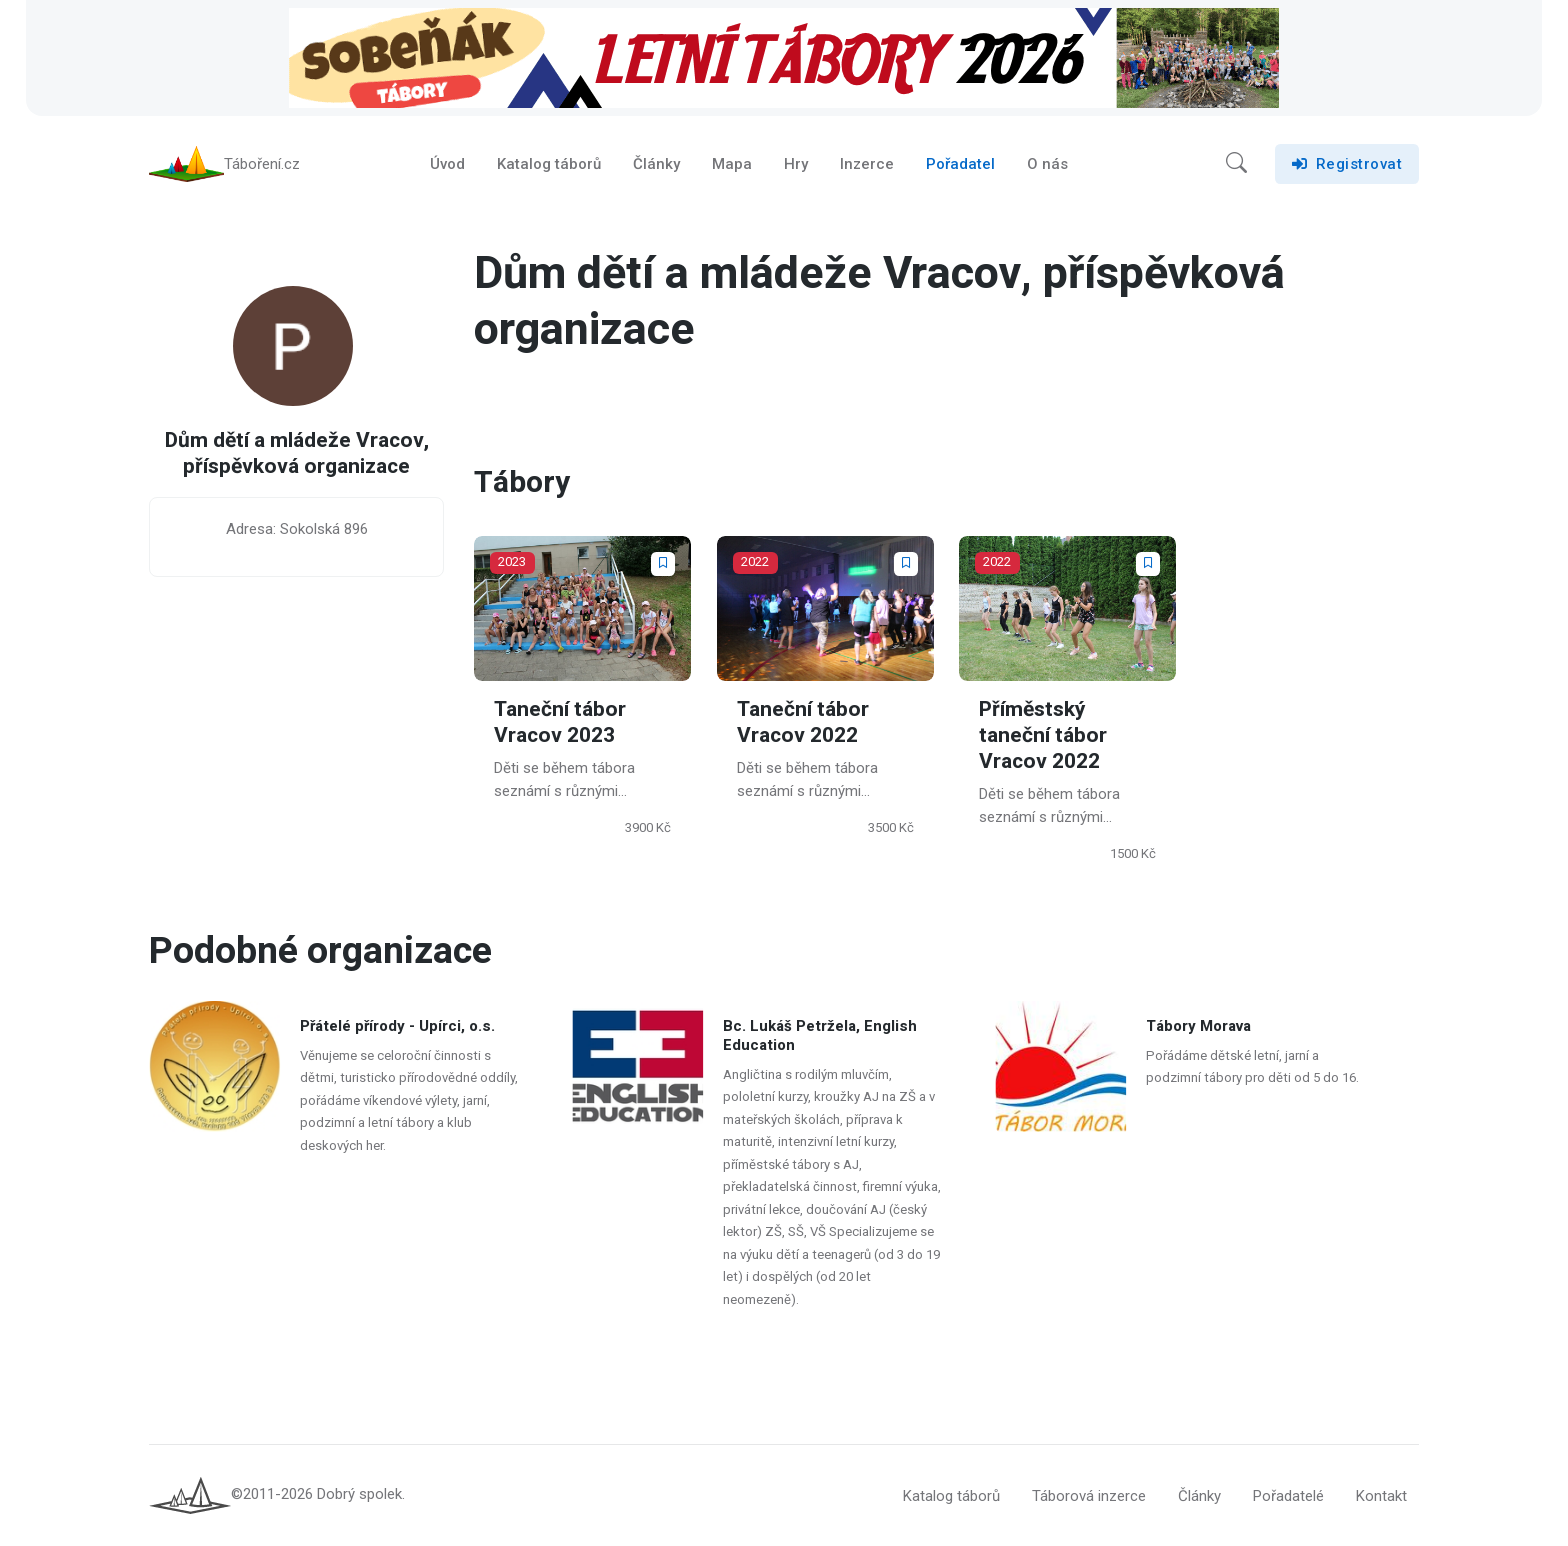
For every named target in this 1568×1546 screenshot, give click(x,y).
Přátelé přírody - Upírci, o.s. (397, 1026)
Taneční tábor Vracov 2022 (803, 722)
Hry (796, 164)
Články (656, 164)
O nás (1047, 164)
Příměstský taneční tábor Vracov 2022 (1043, 736)
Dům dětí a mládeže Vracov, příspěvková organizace (297, 454)
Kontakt (1381, 1496)
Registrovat (1347, 164)
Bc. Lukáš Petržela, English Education (820, 1035)
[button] (1236, 164)
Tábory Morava (1199, 1026)
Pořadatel (960, 164)
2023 (512, 562)
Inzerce (867, 164)
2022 (755, 562)
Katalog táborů (549, 164)
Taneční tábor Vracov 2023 (560, 722)
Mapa (732, 164)
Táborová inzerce (1089, 1496)
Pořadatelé (1288, 1496)
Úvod (447, 164)
